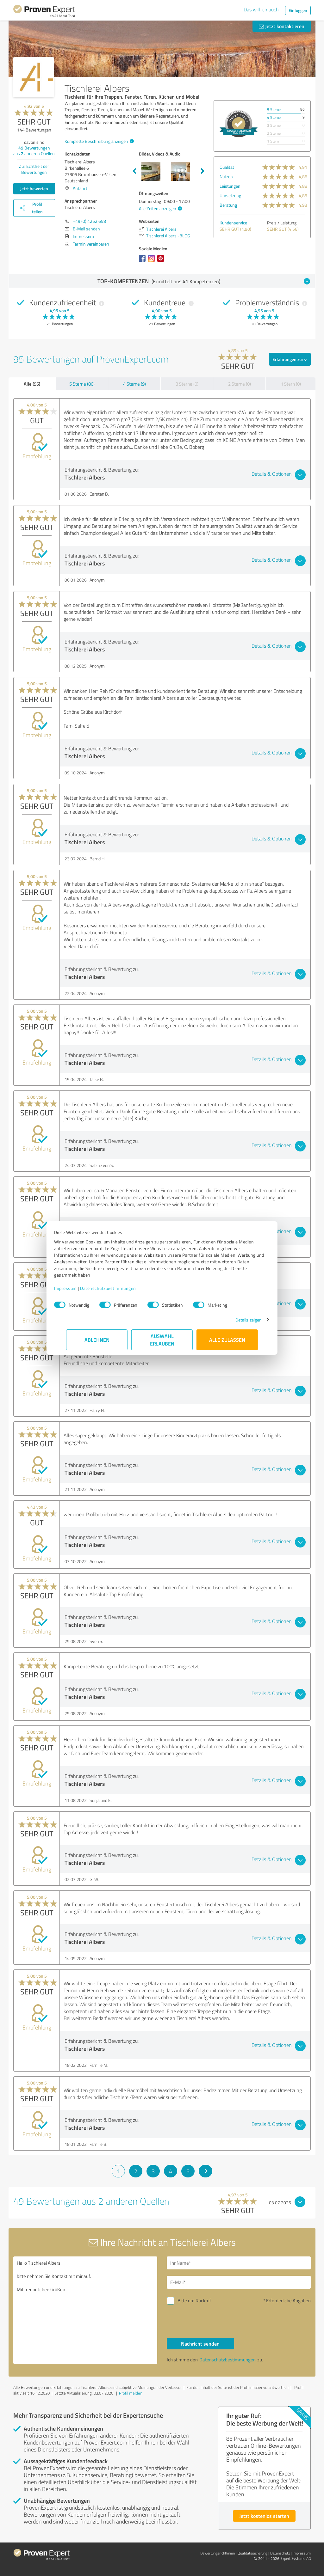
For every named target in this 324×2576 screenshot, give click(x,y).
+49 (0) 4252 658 (89, 221)
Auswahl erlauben (162, 1339)
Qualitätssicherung (252, 2553)
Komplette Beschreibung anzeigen (98, 141)
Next (202, 171)
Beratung (228, 205)
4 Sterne (274, 117)
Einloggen (298, 10)
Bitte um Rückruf (194, 2300)
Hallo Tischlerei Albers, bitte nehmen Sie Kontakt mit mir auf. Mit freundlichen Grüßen (85, 2310)
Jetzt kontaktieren (281, 26)
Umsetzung (230, 195)
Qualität (227, 167)
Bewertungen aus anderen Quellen (34, 150)
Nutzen (226, 177)
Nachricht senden (200, 2343)
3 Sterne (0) (187, 384)
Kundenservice (233, 223)
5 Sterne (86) (82, 384)
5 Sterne (274, 109)
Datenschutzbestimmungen (120, 1288)
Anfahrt (80, 188)
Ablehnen (96, 1339)
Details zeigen (236, 1320)
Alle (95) (32, 383)
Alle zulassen (227, 1339)
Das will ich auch (261, 9)
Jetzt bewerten (34, 189)
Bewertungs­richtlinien (217, 2553)
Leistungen (230, 186)
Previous (134, 171)
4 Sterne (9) (134, 384)
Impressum (77, 1288)
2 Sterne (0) (239, 384)
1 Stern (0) (291, 384)
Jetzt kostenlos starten (264, 2515)
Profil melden (130, 2393)
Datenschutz (280, 2553)
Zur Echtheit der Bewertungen (34, 169)
